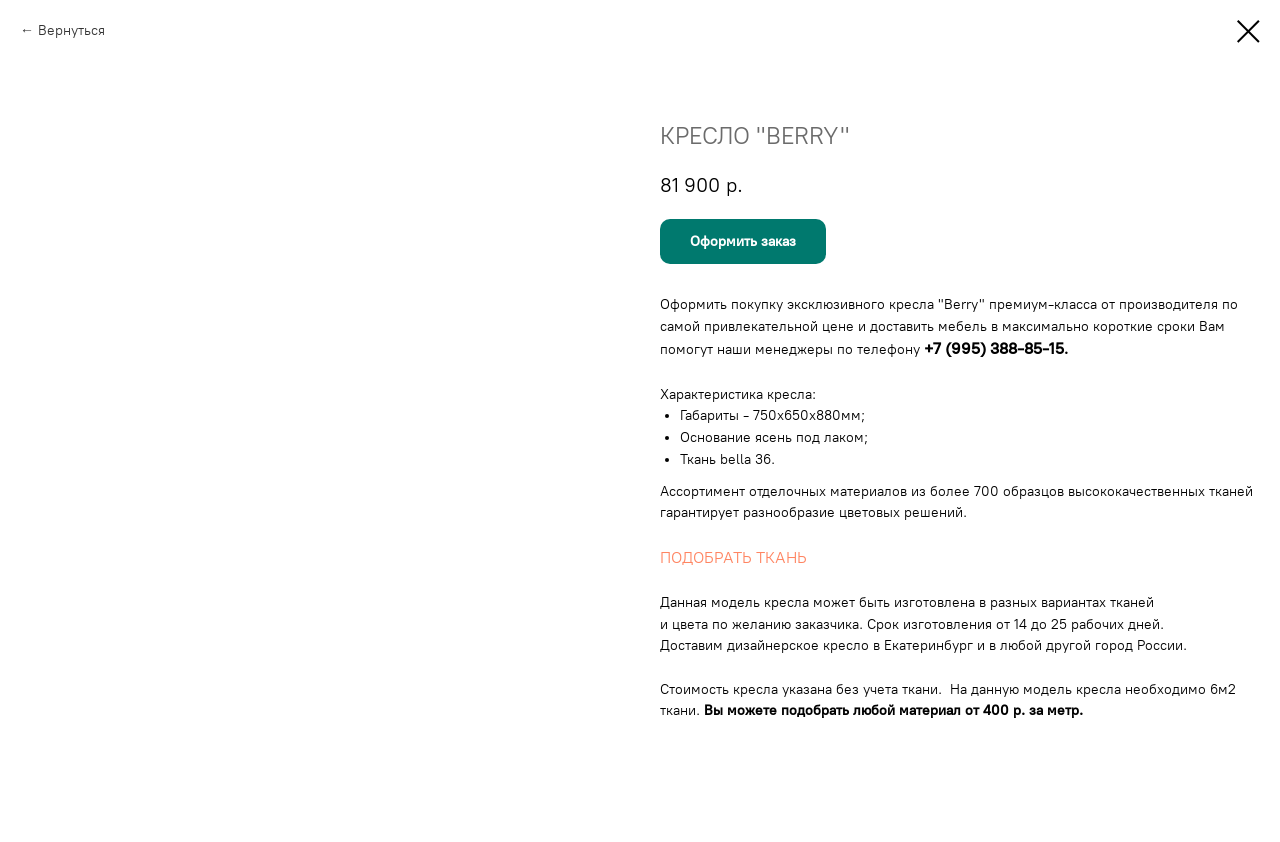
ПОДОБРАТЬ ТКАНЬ (733, 557)
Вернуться (71, 30)
